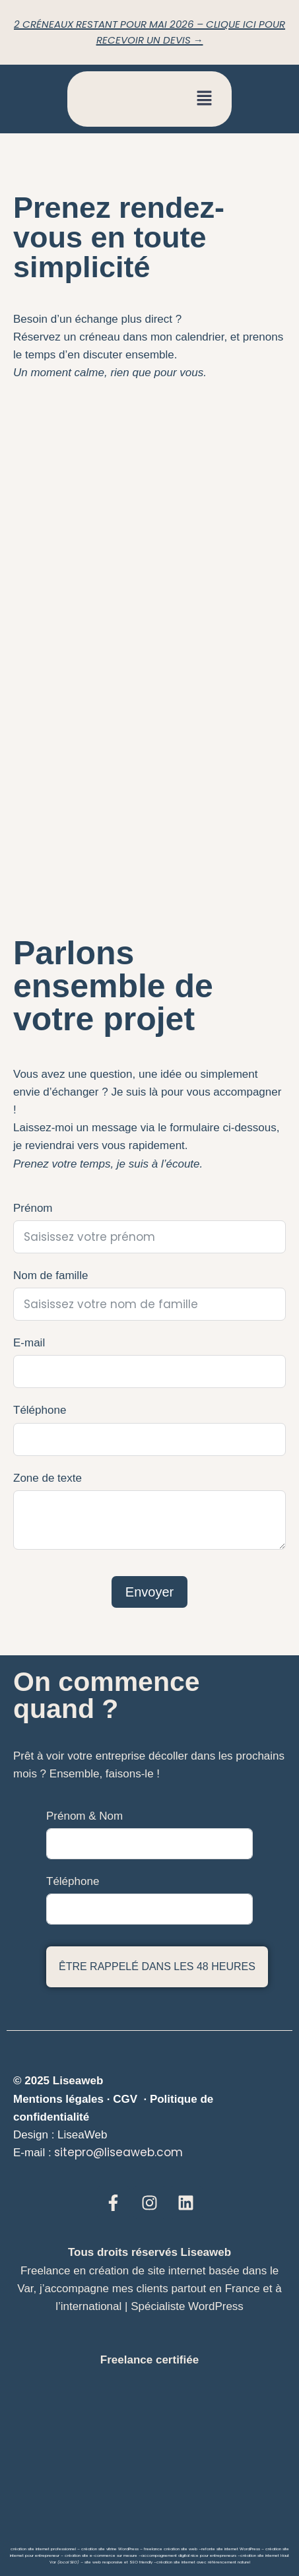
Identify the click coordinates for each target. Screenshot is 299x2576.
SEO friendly (140, 2562)
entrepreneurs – (224, 2555)
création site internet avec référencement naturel (203, 2562)
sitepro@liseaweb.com (118, 2152)
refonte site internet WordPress (230, 2549)
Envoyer (149, 1592)
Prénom (33, 1208)
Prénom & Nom (84, 1816)
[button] (204, 99)
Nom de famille (50, 1275)
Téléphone (39, 1410)
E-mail (29, 1343)
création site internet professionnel (43, 2549)
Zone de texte (47, 1478)
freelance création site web (170, 2549)
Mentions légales (58, 2099)
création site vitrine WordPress (110, 2549)
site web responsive (103, 2562)
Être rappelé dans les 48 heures (157, 1966)
